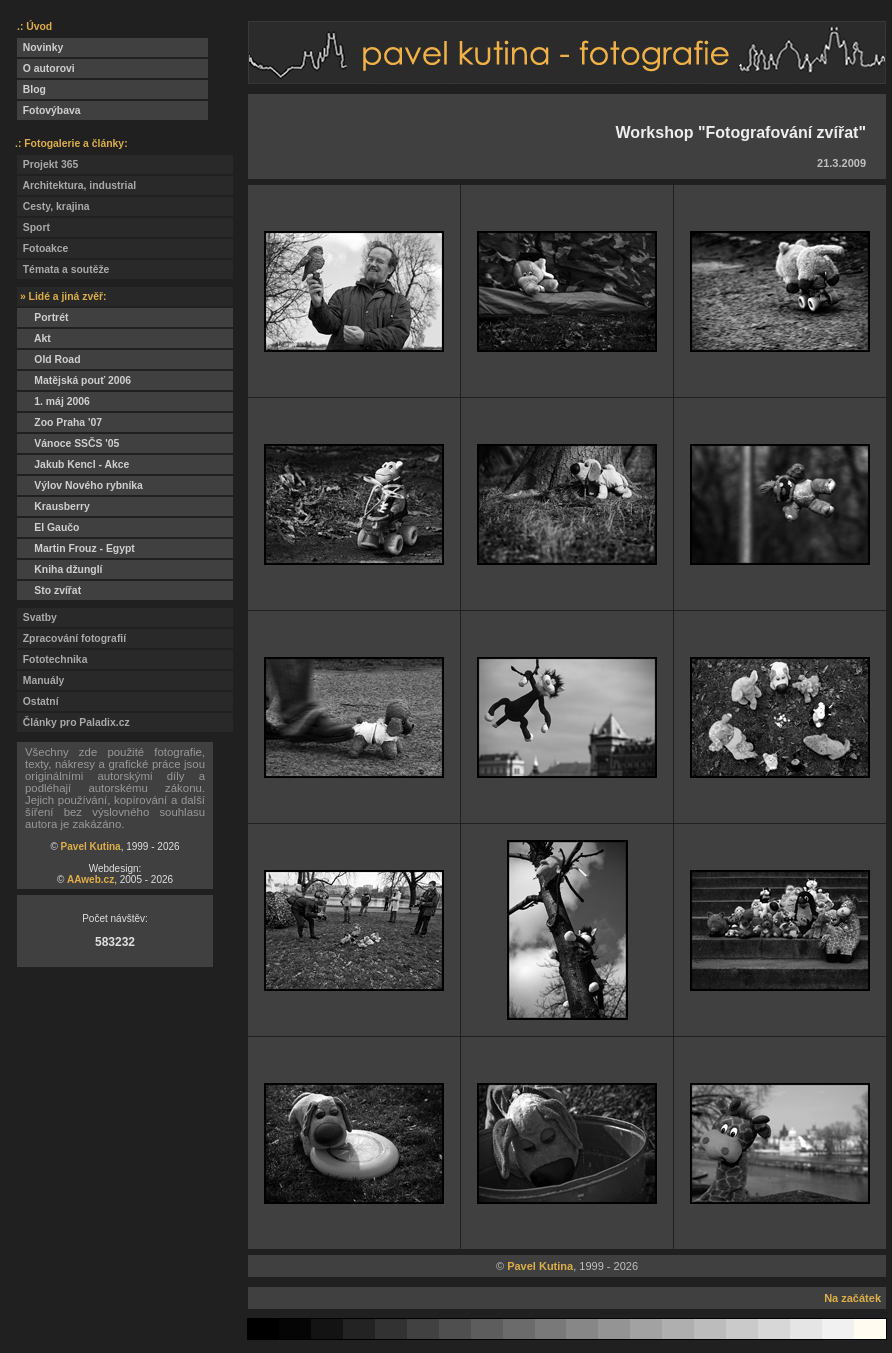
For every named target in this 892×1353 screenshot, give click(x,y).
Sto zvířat (49, 590)
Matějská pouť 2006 (74, 380)
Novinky (40, 47)
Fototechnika (52, 659)
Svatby (37, 617)
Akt (34, 338)
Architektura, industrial (76, 185)
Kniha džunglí (59, 569)
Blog (31, 89)
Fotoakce (42, 248)
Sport (33, 227)
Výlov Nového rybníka (80, 485)
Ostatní (38, 701)
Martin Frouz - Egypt (76, 548)
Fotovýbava (49, 110)
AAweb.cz (90, 879)
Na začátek (852, 1298)
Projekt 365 (47, 164)
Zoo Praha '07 (59, 422)
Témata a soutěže (63, 269)
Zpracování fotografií (71, 638)
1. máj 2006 (53, 401)
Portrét (42, 317)
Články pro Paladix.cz (73, 722)
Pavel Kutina (91, 846)
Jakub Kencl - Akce (73, 464)
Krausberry (53, 506)
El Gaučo (48, 527)
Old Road (49, 359)
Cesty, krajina (53, 206)
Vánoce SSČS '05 (68, 443)
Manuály (40, 680)
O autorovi (46, 68)
